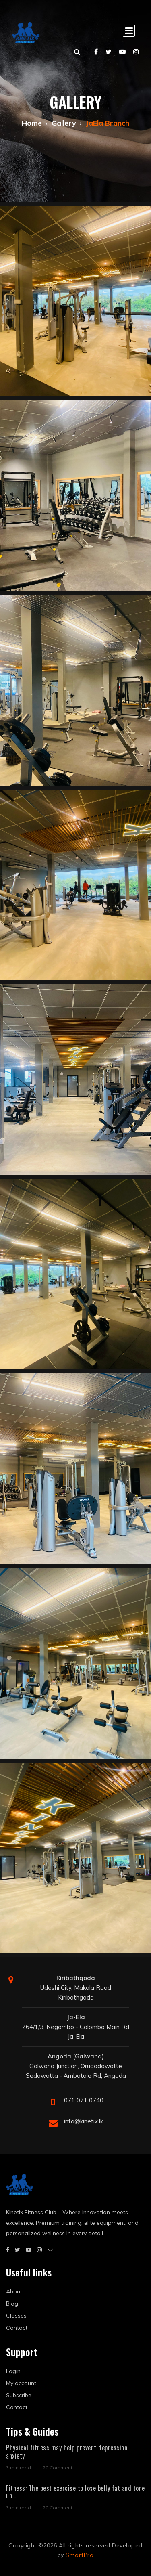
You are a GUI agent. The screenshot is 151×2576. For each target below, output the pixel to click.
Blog (12, 2303)
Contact (16, 2327)
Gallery (64, 123)
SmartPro (79, 2555)
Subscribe (18, 2395)
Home (32, 123)
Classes (16, 2315)
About (14, 2291)
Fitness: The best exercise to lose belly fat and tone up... (75, 2492)
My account (21, 2383)
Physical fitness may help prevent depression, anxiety (67, 2451)
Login (13, 2371)
